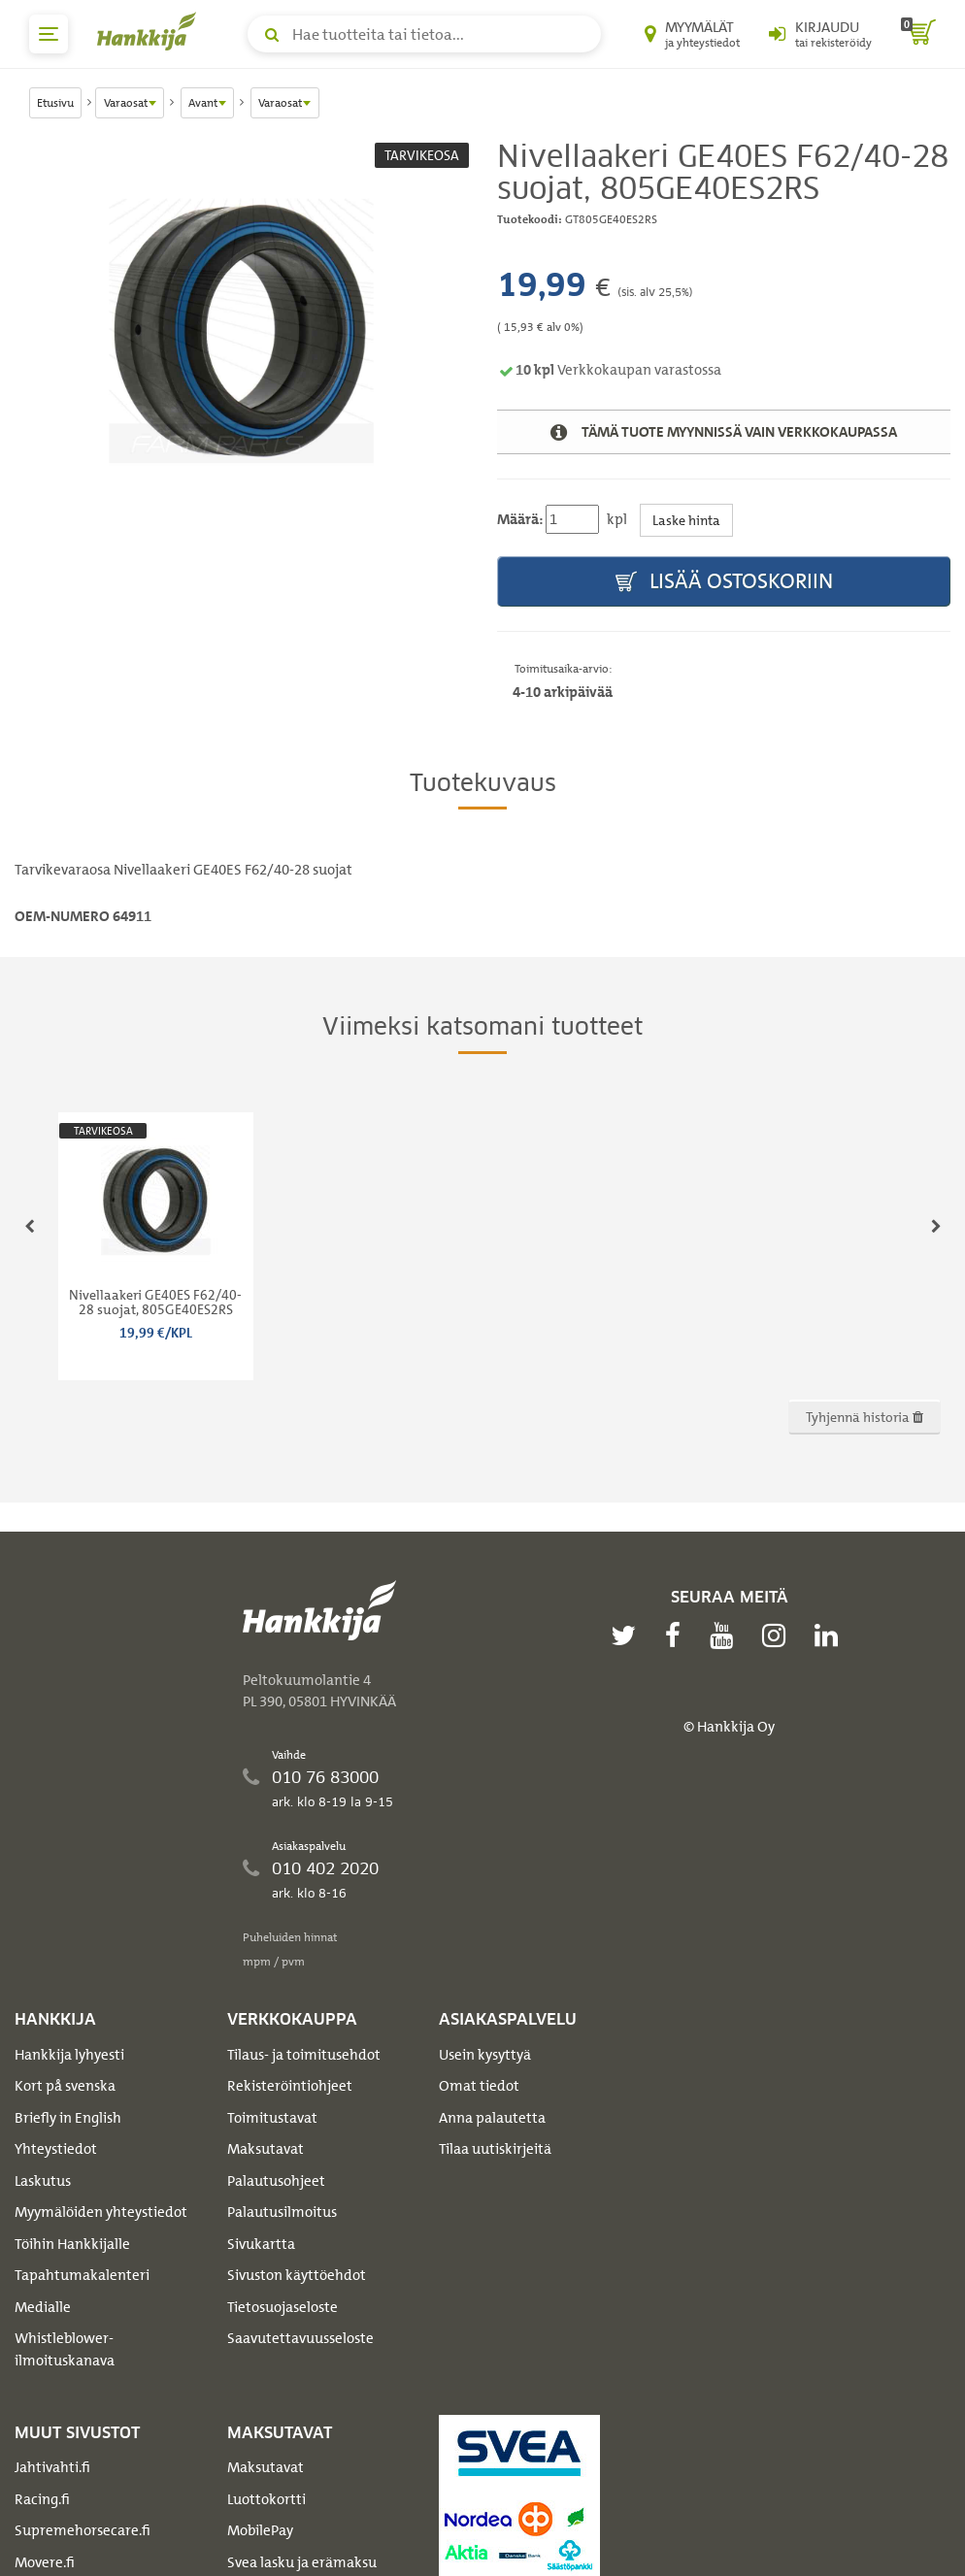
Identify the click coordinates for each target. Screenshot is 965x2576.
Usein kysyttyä (485, 2054)
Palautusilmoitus (282, 2212)
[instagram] (778, 1635)
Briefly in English (68, 2118)
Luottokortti (266, 2499)
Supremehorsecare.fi (82, 2530)
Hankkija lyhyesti (69, 2054)
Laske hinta (686, 520)
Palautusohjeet (276, 2181)
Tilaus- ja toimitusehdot (304, 2054)
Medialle (43, 2307)
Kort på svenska (65, 2086)
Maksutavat (265, 2149)
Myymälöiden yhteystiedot (101, 2212)
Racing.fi (42, 2499)
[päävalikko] (48, 34)
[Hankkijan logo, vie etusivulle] (150, 31)
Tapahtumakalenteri (82, 2275)
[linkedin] (831, 1635)
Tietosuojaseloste (282, 2307)
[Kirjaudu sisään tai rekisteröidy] (820, 34)
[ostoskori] (918, 34)
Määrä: (520, 519)
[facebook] (677, 1635)
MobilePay (260, 2530)
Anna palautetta (492, 2118)
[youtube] (726, 1635)
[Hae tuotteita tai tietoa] (424, 34)
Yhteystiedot (56, 2149)
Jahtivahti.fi (52, 2467)
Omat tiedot (479, 2086)
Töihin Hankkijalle (72, 2244)
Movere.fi (45, 2562)
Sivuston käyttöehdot (296, 2275)
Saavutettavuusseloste (300, 2338)
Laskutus (43, 2181)
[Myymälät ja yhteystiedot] (692, 34)
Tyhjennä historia (864, 1416)
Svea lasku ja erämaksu (302, 2562)
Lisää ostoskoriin (724, 582)
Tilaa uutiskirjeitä (495, 2149)
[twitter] (628, 1635)
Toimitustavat (272, 2118)
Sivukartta (261, 2244)
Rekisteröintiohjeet (289, 2086)
